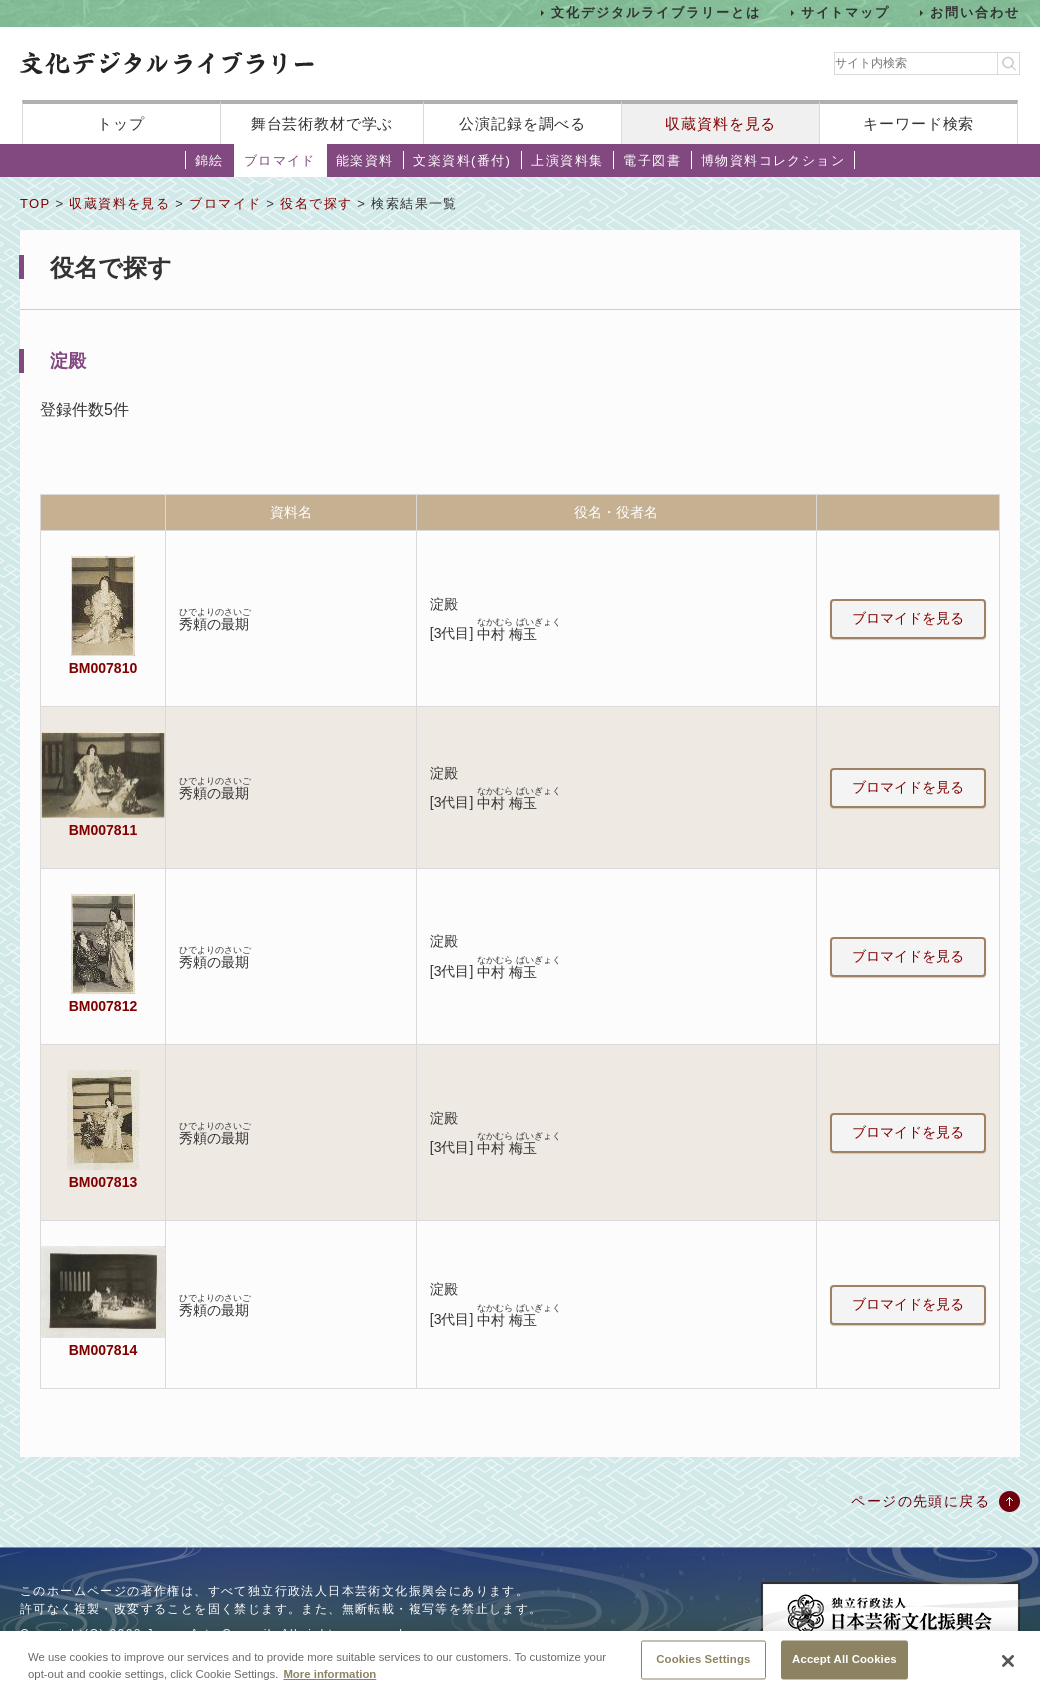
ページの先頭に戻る (920, 1501)
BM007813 (103, 1182)
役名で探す (316, 203)
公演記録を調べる (522, 123)
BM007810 (103, 668)
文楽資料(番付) (462, 160)
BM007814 (103, 1350)
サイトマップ (846, 12)
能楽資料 (365, 160)
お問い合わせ (975, 12)
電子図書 (652, 160)
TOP (35, 203)
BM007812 (103, 1006)
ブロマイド (280, 160)
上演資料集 (567, 160)
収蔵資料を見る (720, 123)
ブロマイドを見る (908, 618)
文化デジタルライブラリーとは (655, 12)
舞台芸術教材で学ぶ (322, 123)
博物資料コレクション (773, 160)
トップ (121, 123)
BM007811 (103, 830)
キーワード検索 (918, 123)
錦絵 (209, 160)
